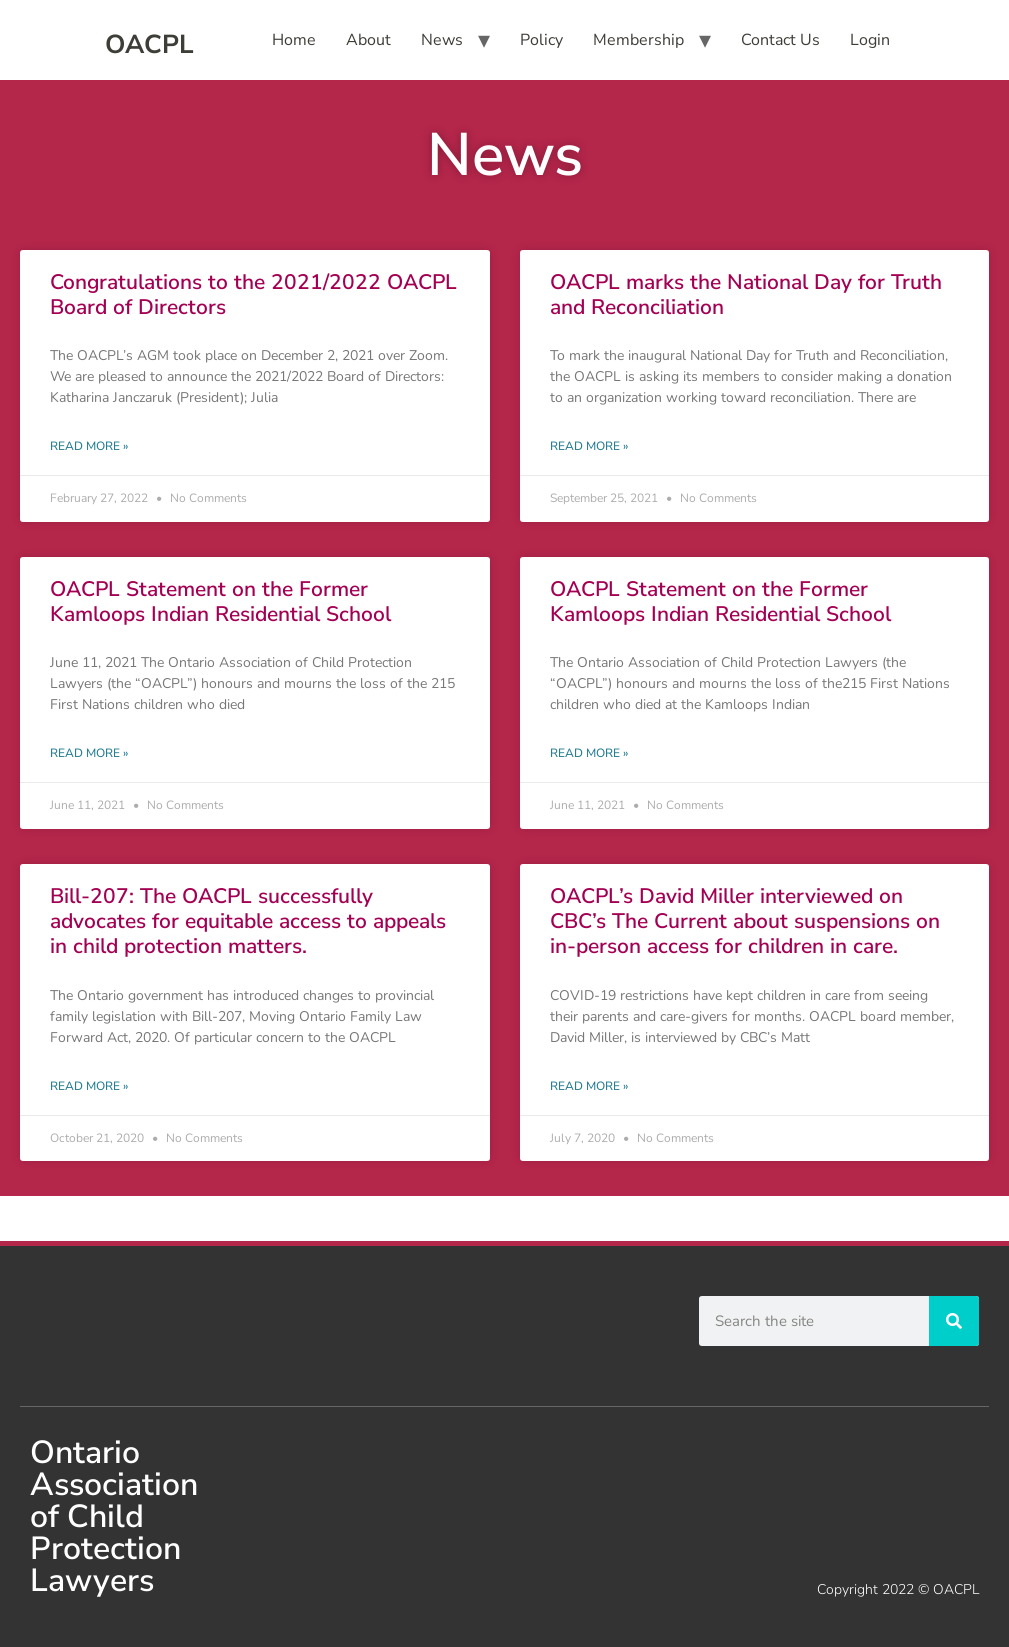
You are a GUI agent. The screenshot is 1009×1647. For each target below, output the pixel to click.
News (442, 40)
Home (294, 40)
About (368, 40)
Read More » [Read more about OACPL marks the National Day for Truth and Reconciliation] (589, 446)
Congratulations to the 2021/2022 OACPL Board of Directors (253, 294)
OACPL (149, 44)
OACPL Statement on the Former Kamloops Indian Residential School (220, 601)
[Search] (954, 1321)
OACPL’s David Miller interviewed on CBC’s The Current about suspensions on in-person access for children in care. (745, 921)
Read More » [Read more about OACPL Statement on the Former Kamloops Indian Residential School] (89, 753)
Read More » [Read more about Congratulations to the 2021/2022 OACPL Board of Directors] (89, 446)
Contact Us (780, 40)
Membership (638, 40)
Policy (541, 40)
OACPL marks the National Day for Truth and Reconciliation (746, 294)
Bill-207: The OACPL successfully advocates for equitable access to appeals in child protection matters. (248, 921)
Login (870, 40)
